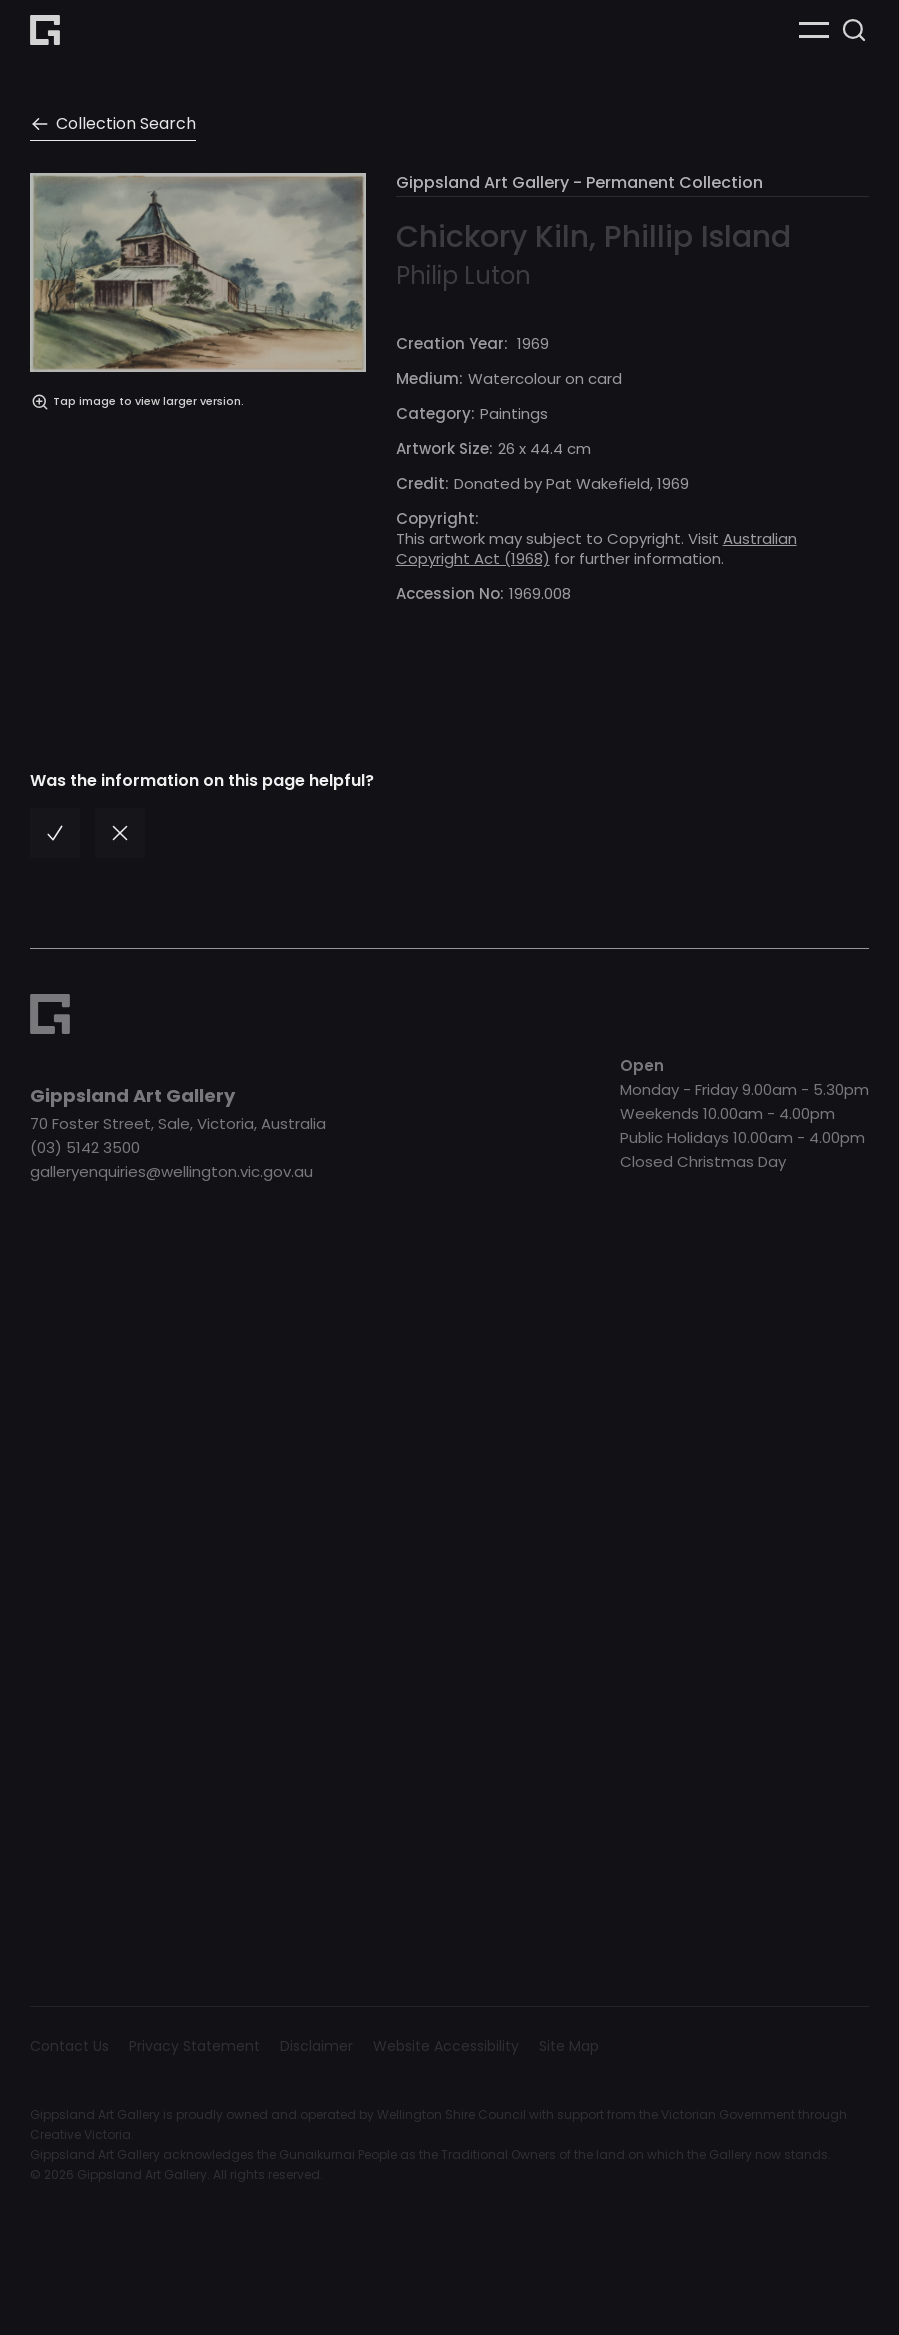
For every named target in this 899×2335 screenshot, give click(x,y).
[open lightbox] (198, 396)
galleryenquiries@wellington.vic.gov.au (171, 1171)
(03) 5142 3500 (85, 1147)
